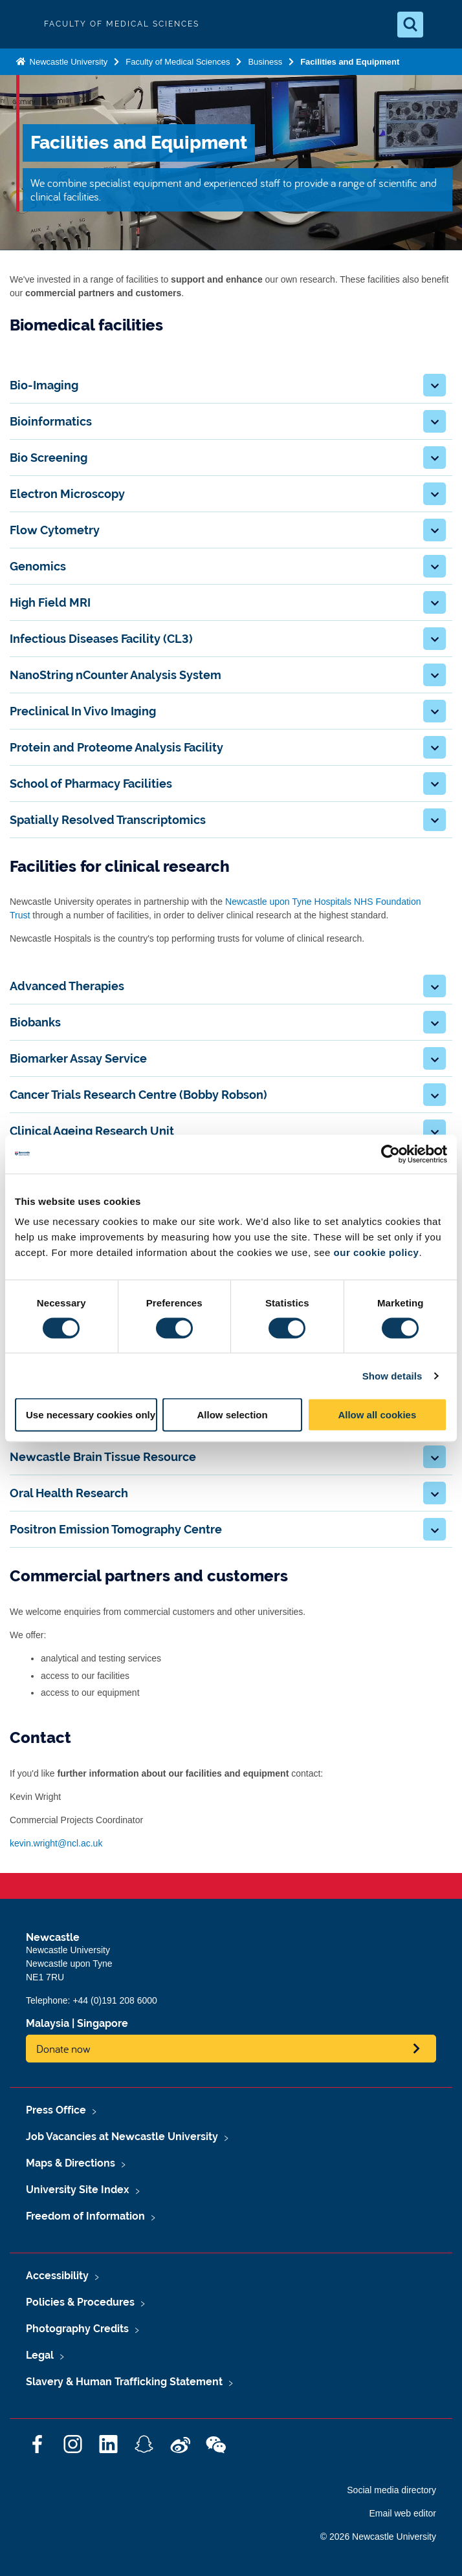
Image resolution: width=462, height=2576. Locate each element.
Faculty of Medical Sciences (178, 62)
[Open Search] (410, 25)
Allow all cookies (377, 1414)
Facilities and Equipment (349, 62)
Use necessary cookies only (90, 1414)
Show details (392, 1375)
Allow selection (232, 1414)
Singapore (102, 2023)
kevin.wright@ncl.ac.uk (56, 1843)
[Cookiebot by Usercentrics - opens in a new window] (390, 1154)
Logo (21, 24)
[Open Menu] (441, 25)
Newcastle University (67, 62)
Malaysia (47, 2023)
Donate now (63, 2048)
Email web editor (403, 2513)
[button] (434, 385)
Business (265, 62)
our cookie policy (376, 1252)
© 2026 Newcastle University (378, 2536)
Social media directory (391, 2490)
